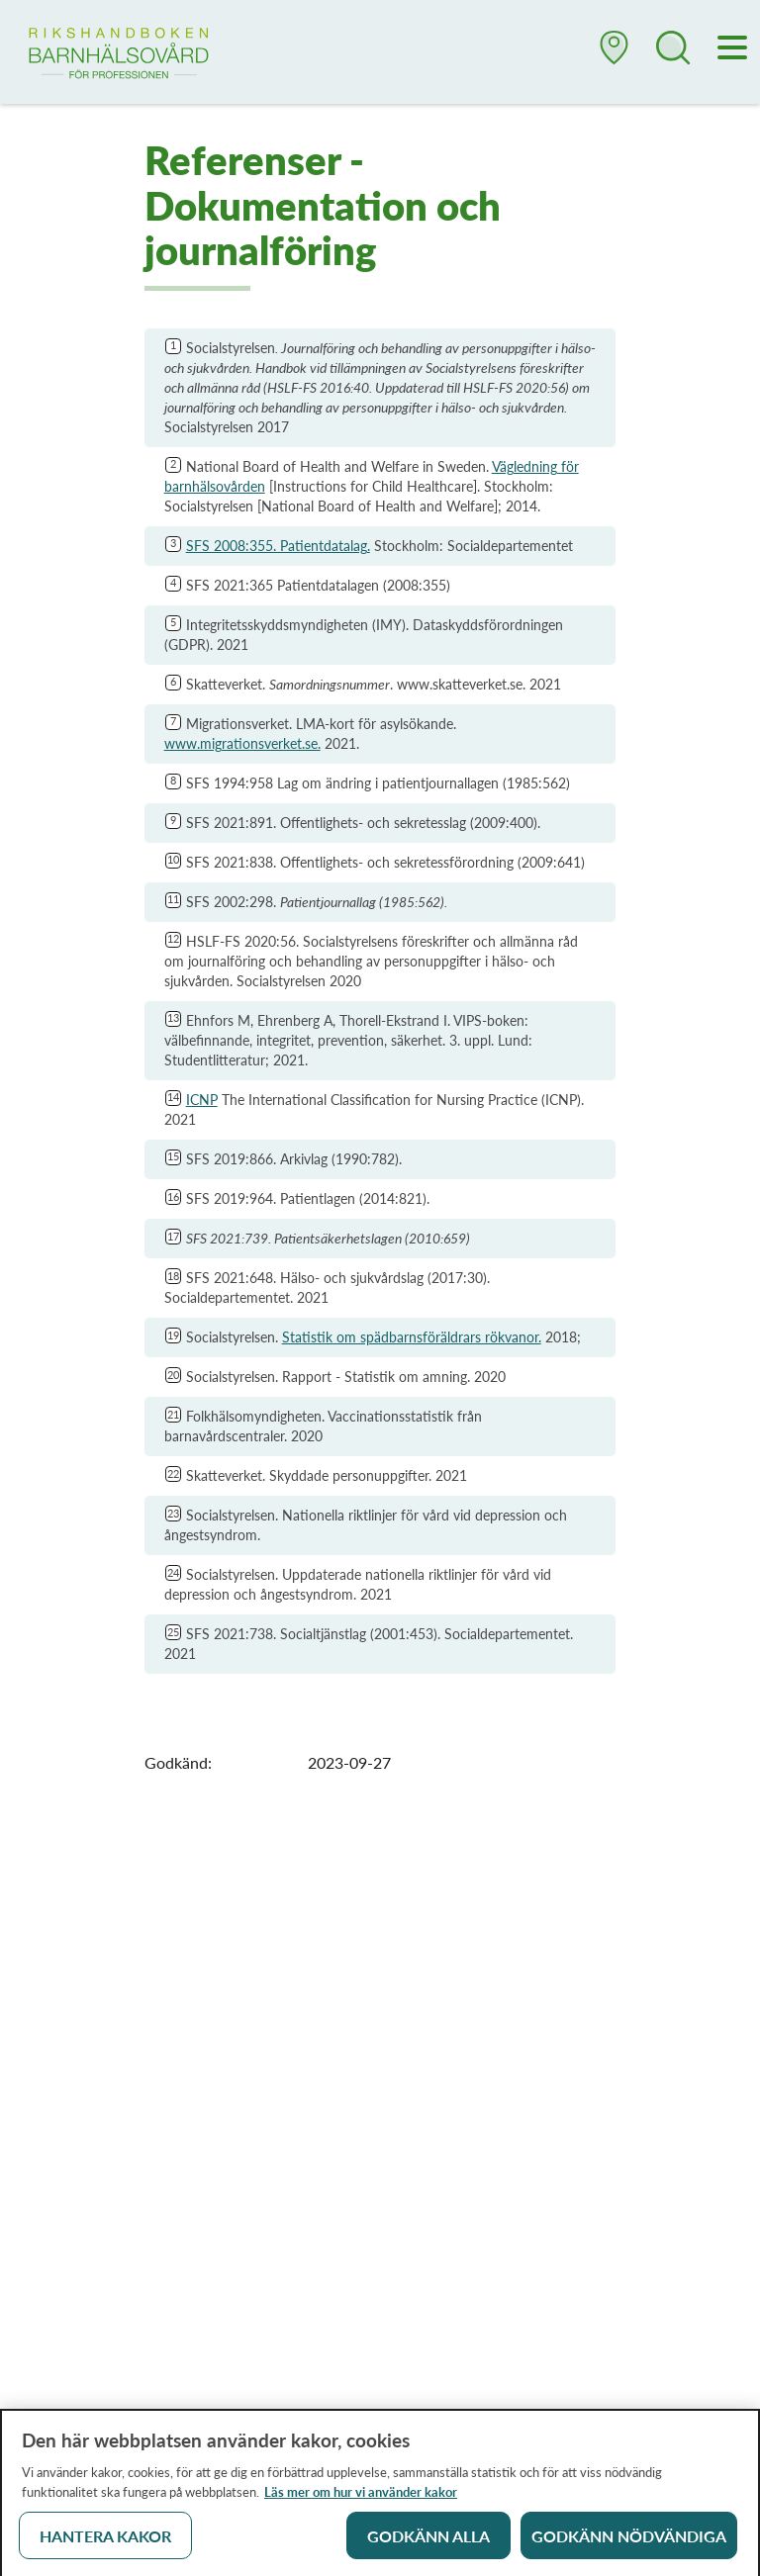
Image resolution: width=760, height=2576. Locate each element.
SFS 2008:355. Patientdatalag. (278, 545)
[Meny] (733, 49)
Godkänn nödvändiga (628, 2540)
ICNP (202, 1099)
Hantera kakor (105, 2540)
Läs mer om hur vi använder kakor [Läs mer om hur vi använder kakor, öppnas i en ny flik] (360, 2497)
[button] (614, 55)
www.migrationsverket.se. (242, 743)
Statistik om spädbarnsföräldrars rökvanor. (411, 1337)
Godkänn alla (428, 2540)
